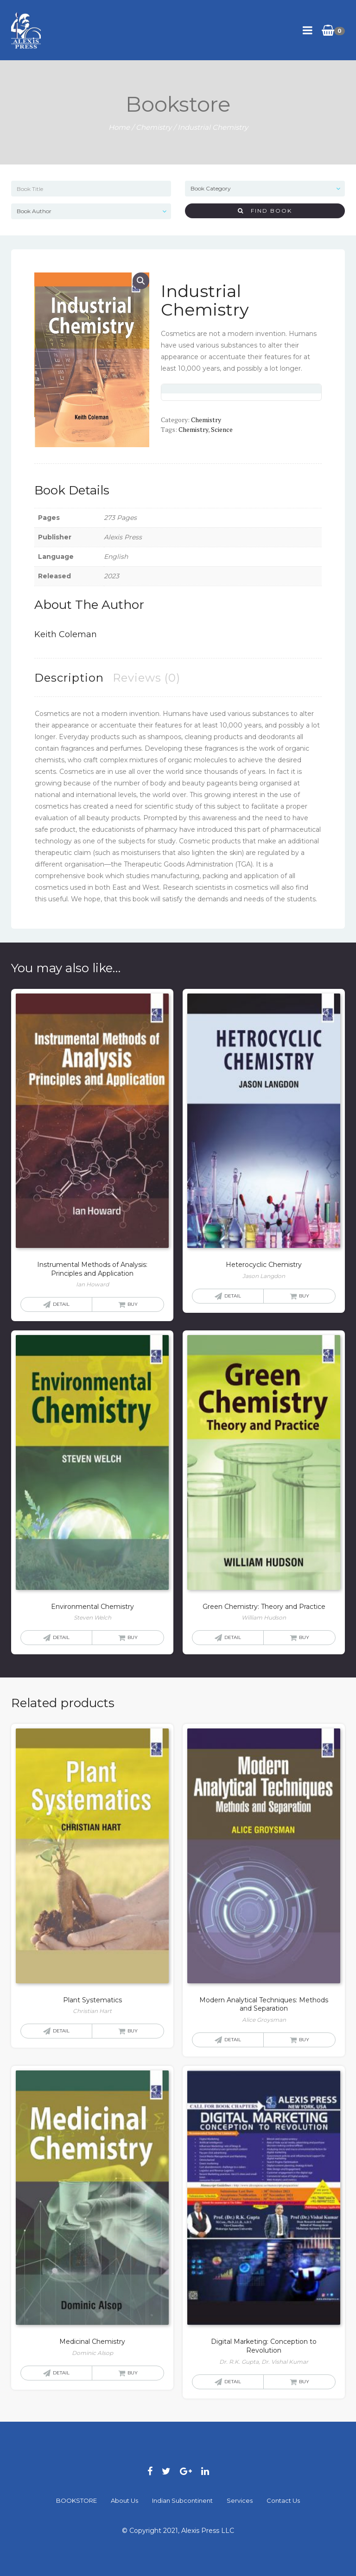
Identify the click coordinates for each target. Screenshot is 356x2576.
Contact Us (283, 2500)
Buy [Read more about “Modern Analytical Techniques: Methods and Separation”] (304, 2040)
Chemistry (154, 127)
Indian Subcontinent (182, 2500)
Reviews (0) (146, 677)
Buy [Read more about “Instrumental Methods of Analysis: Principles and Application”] (132, 1304)
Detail (61, 1304)
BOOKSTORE (76, 2500)
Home (119, 127)
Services (240, 2500)
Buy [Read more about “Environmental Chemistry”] (132, 1637)
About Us (124, 2500)
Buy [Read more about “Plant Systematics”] (132, 2031)
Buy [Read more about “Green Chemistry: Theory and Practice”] (304, 1637)
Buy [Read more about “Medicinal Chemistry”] (132, 2373)
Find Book (265, 210)
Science (222, 429)
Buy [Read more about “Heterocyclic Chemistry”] (304, 1296)
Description (69, 677)
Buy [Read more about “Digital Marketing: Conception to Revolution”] (304, 2382)
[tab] (69, 677)
